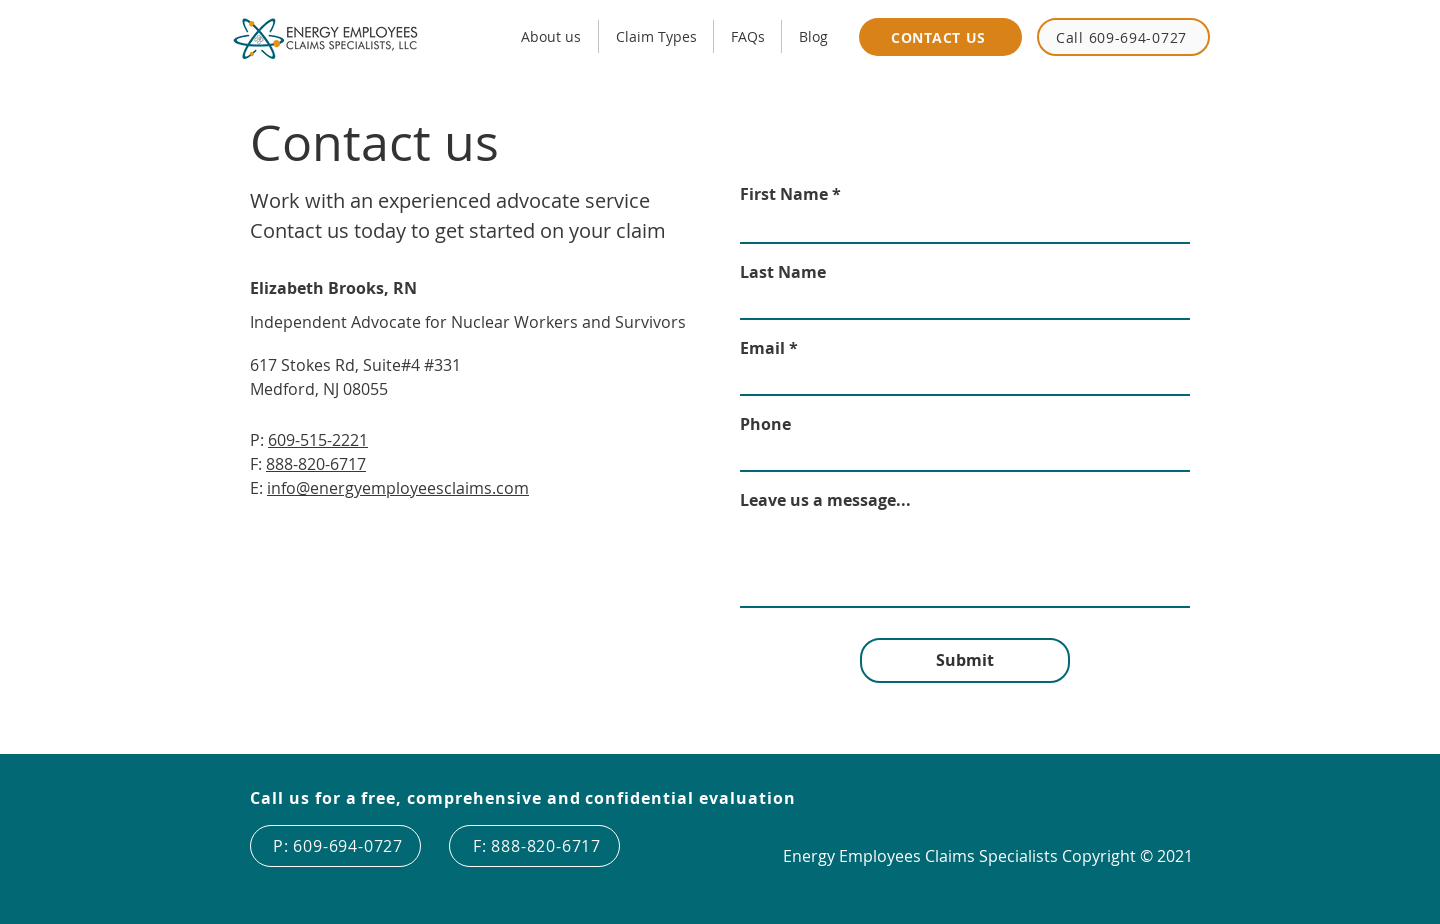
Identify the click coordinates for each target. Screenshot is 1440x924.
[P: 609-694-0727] (335, 846)
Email (762, 348)
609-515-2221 (318, 440)
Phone (765, 424)
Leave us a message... (825, 500)
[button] (656, 36)
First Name (784, 194)
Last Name (783, 272)
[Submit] (965, 660)
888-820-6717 (316, 464)
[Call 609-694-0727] (1123, 37)
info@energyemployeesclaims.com (398, 488)
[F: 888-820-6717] (534, 846)
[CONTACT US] (940, 37)
